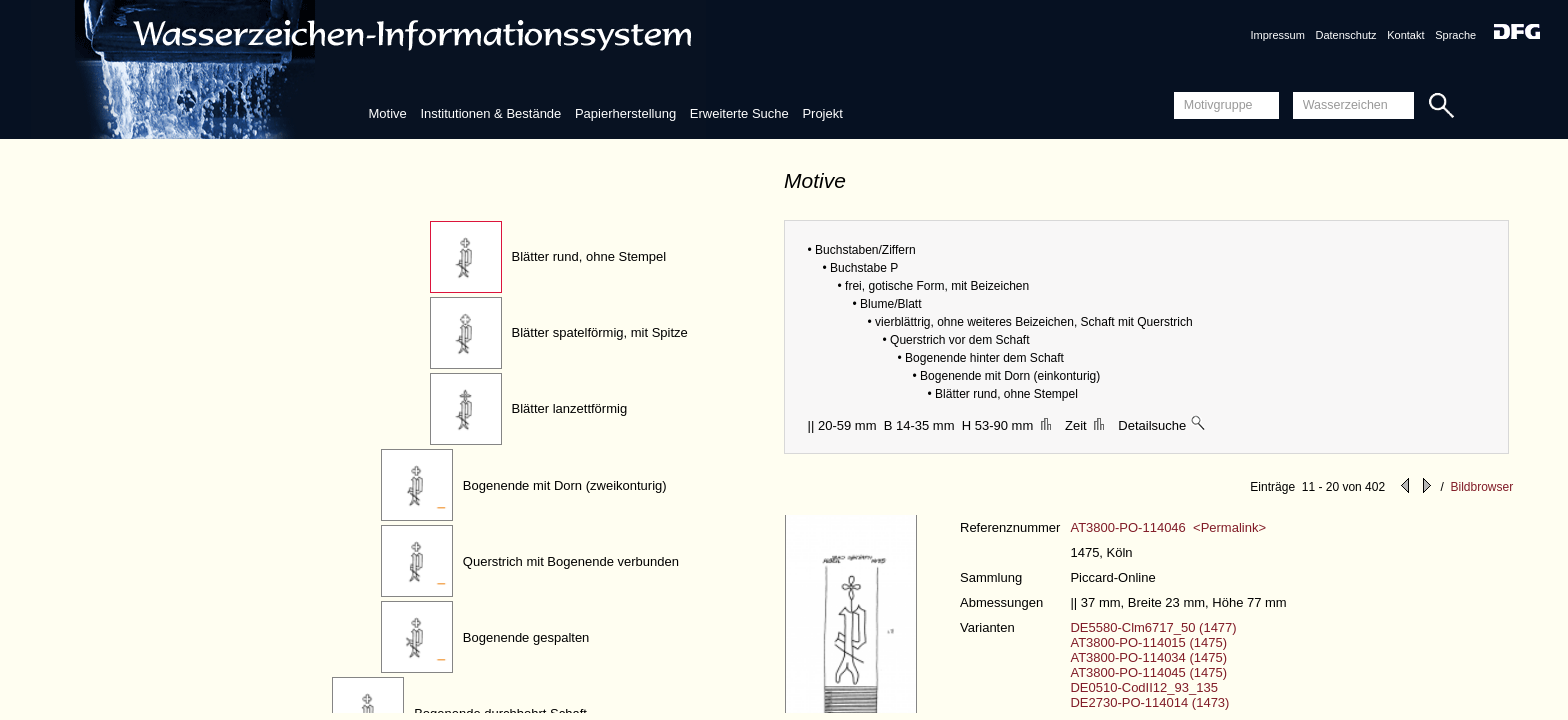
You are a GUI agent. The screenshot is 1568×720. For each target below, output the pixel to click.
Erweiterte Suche (739, 113)
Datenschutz (1345, 35)
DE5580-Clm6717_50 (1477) (1153, 627)
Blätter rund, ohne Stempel (589, 256)
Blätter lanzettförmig (570, 408)
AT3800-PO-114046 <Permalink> (1168, 527)
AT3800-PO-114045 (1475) (1148, 672)
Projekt (822, 113)
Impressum (1277, 35)
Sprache (1455, 35)
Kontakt (1405, 35)
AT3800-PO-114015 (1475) (1148, 642)
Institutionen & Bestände (490, 113)
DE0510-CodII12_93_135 (1143, 687)
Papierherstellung (625, 113)
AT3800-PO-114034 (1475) (1148, 657)
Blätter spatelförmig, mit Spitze (600, 332)
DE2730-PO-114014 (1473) (1149, 702)
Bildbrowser (1481, 487)
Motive (387, 113)
